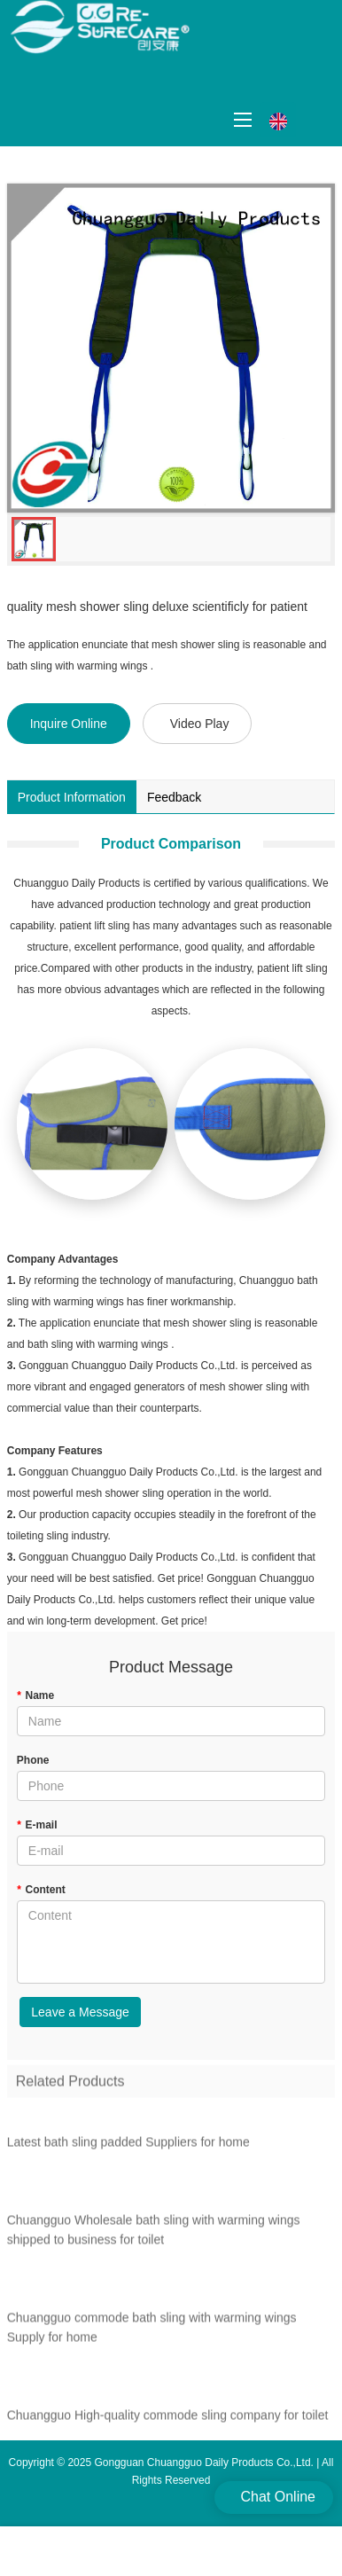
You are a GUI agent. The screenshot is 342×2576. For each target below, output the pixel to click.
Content (41, 1889)
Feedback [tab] (174, 797)
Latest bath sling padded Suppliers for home (128, 2148)
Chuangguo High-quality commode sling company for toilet (168, 2421)
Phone (33, 1760)
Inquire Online (68, 723)
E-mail (37, 1825)
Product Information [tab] (72, 797)
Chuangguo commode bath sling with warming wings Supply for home (152, 2333)
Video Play (199, 723)
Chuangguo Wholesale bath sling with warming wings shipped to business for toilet (153, 2235)
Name (35, 1695)
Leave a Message (80, 2012)
